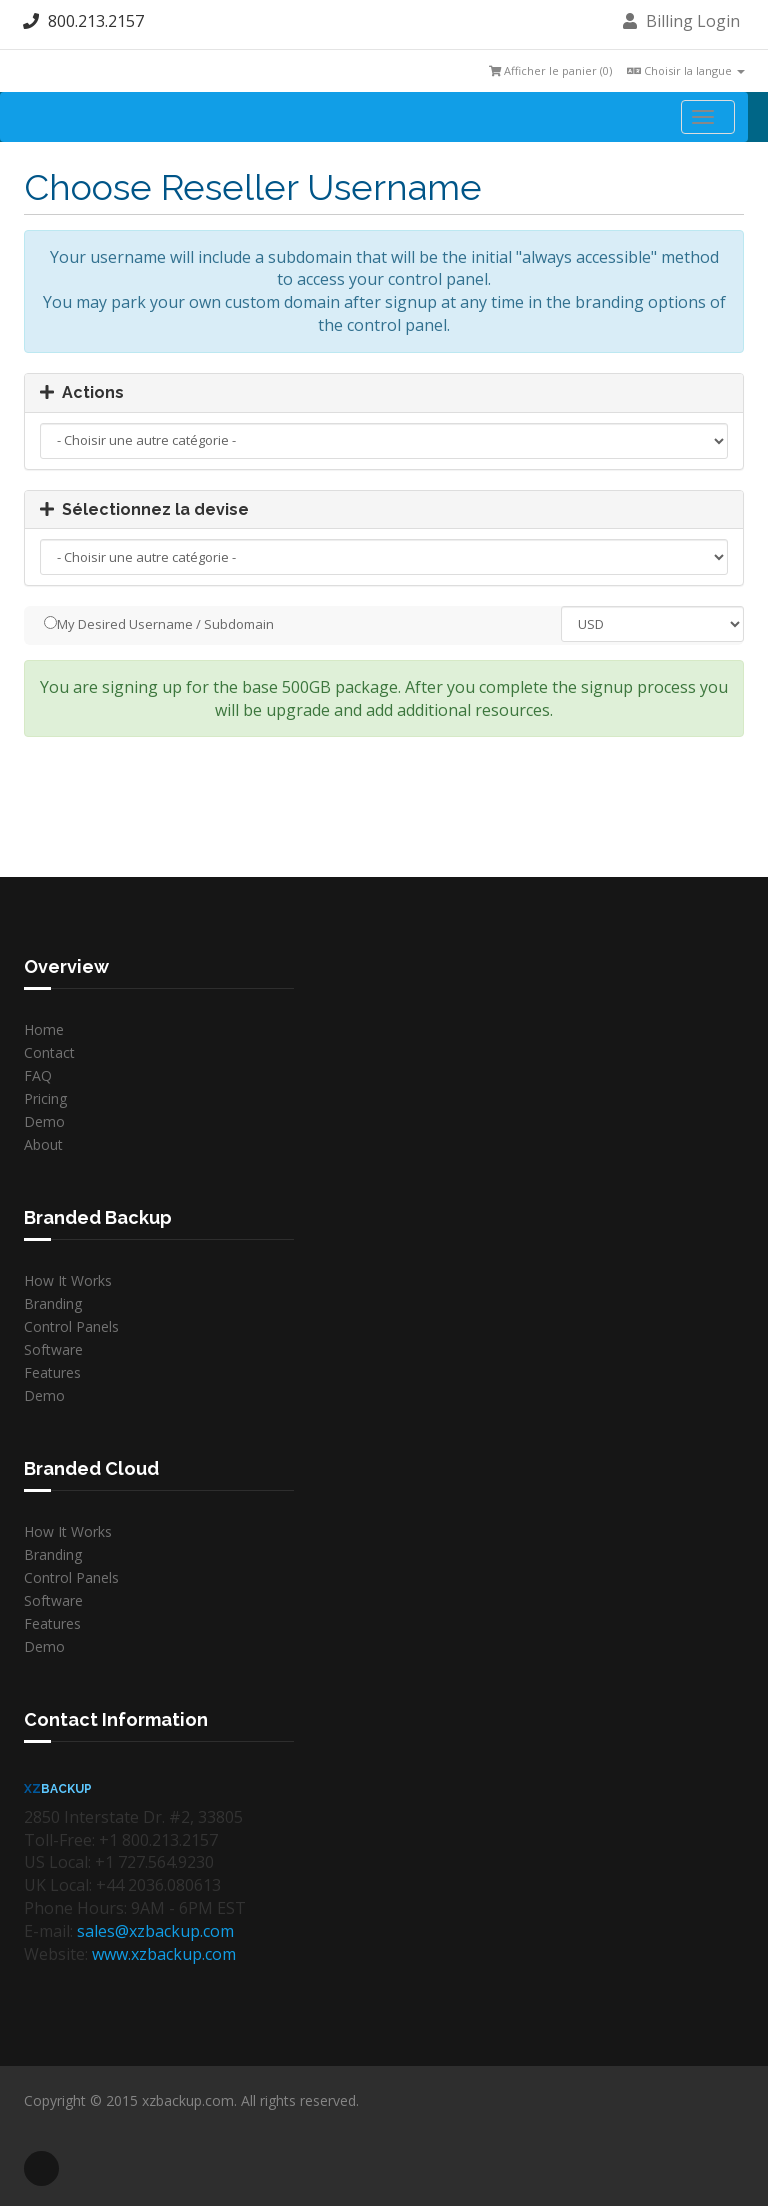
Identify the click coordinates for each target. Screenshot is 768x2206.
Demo (44, 1121)
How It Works (68, 1280)
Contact (49, 1052)
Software (53, 1349)
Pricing (45, 1098)
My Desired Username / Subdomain (159, 624)
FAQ (38, 1075)
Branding (53, 1303)
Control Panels (71, 1326)
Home (44, 1029)
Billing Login (681, 21)
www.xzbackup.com (164, 1954)
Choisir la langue (686, 70)
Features (52, 1372)
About (43, 1144)
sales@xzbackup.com (155, 1931)
